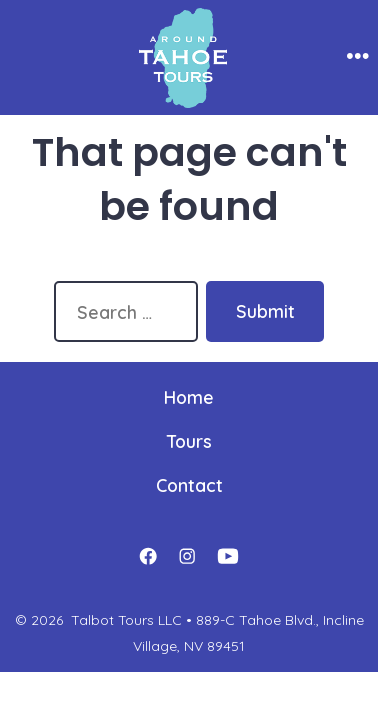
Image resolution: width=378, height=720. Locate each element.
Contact (189, 485)
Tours (189, 441)
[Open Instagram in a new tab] (187, 557)
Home (189, 397)
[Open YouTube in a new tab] (228, 557)
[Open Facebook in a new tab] (148, 557)
